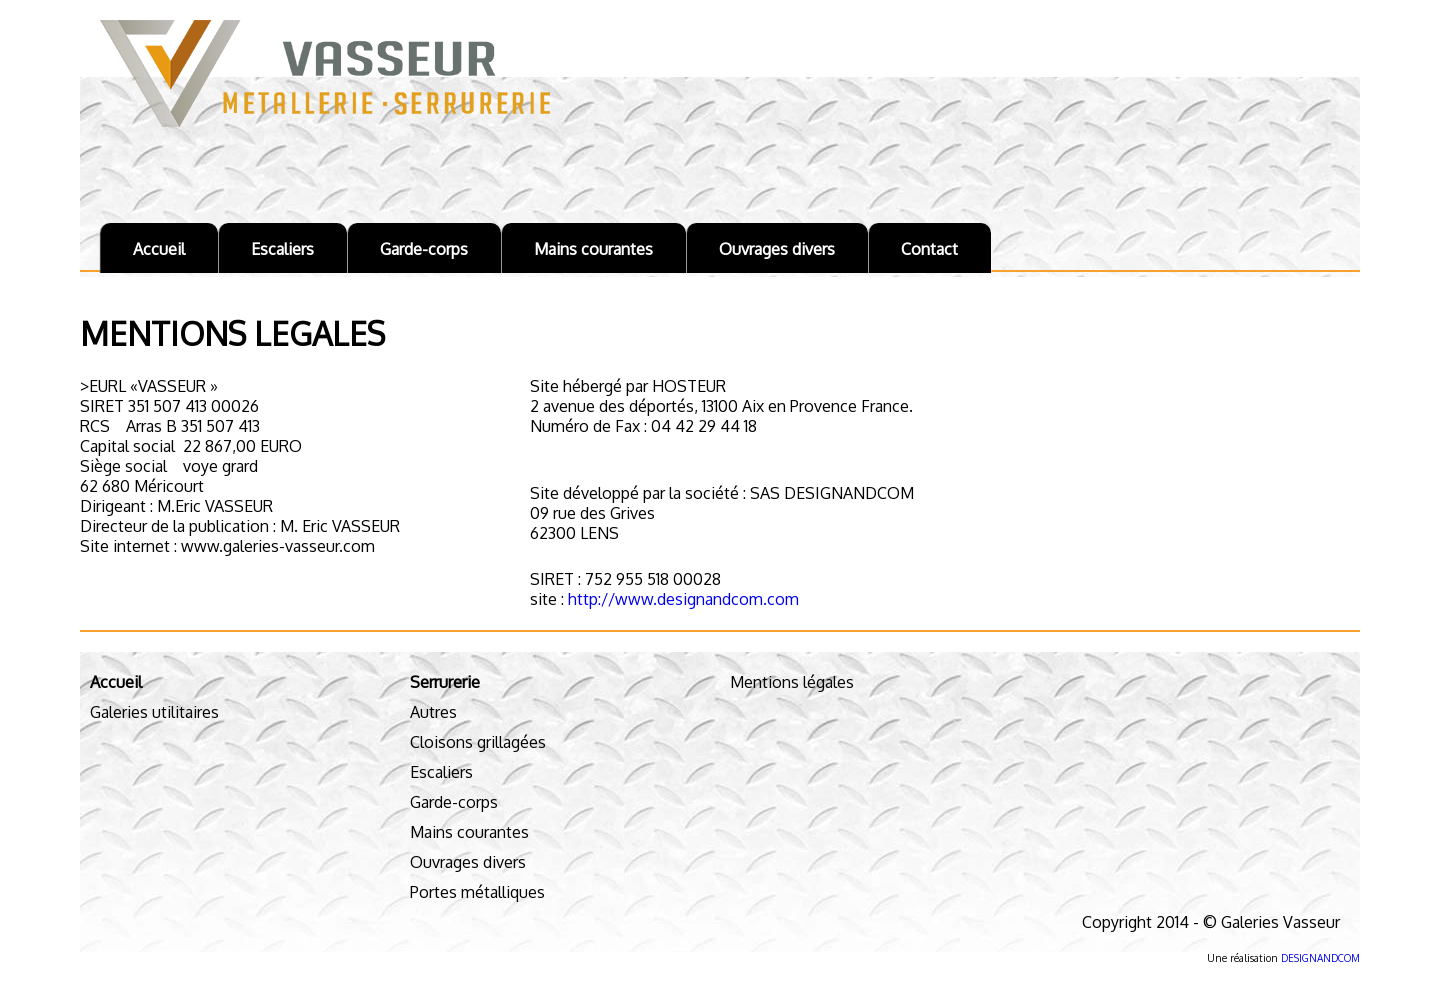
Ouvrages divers (777, 249)
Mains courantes (593, 249)
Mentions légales (792, 682)
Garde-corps (424, 249)
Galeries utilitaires (154, 712)
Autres (433, 712)
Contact (929, 249)
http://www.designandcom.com (681, 599)
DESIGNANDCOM (1320, 958)
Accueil (159, 249)
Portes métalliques (477, 892)
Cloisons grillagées (478, 742)
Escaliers (282, 249)
